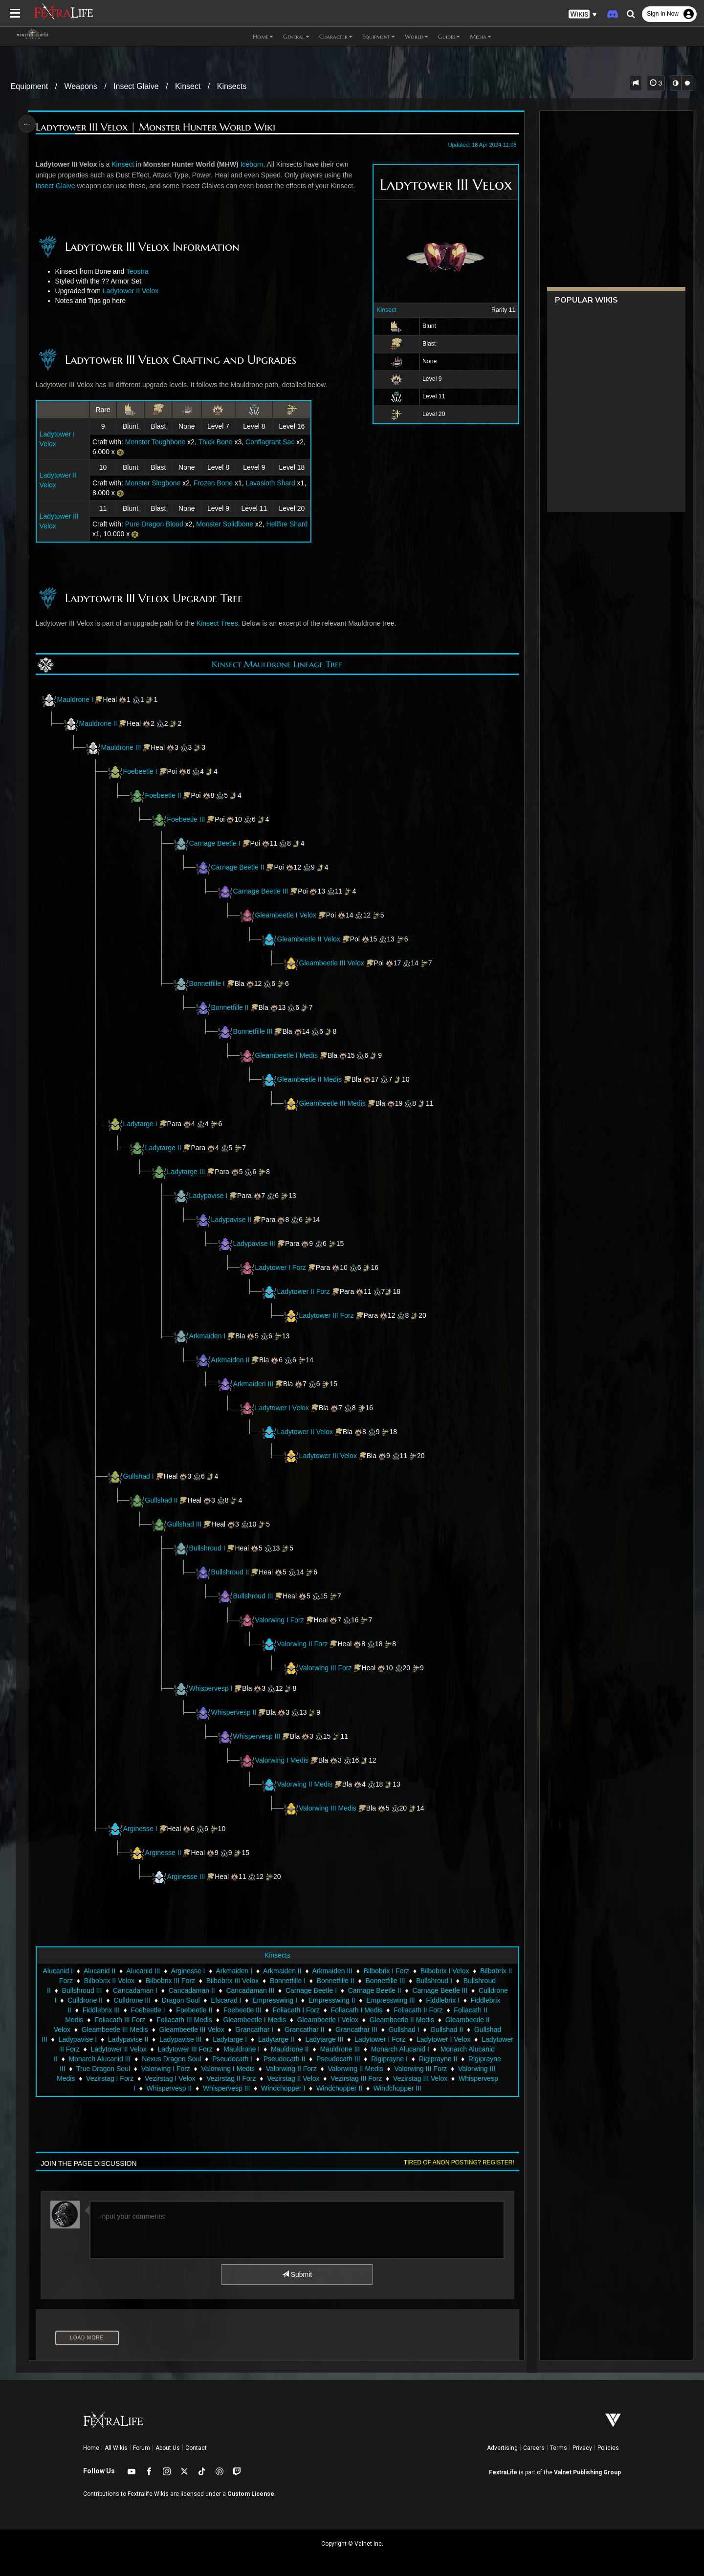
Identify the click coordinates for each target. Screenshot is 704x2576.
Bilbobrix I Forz (386, 1971)
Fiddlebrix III (101, 2010)
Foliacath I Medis (357, 2010)
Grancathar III (356, 2029)
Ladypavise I (208, 1196)
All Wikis (116, 2448)
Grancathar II (305, 2029)
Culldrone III (132, 2000)
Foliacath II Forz (418, 2010)
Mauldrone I (75, 699)
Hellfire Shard (287, 524)
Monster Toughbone (155, 442)
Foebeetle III (186, 819)
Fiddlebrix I (442, 2000)
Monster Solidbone (224, 524)
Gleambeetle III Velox (331, 963)
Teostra (137, 271)
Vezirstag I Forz (109, 2078)
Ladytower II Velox (130, 291)
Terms (558, 2448)
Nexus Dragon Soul (171, 2059)
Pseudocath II (285, 2059)
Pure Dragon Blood (154, 524)
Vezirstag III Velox (420, 2078)
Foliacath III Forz (119, 2020)
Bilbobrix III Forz (170, 1981)
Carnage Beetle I (215, 843)
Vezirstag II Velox (293, 2078)
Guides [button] (449, 36)
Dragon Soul (181, 2000)
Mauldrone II (98, 723)
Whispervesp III (256, 1736)
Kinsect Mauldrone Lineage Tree (277, 664)
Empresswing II (331, 2000)
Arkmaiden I (207, 1336)
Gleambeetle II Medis (309, 1079)
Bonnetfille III (253, 1031)
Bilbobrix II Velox (109, 1981)
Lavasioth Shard (270, 483)
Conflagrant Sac (269, 442)
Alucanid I (57, 1971)
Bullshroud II (230, 1572)
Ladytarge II (163, 1148)
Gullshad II (161, 1500)
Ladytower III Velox (328, 1456)
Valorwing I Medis (274, 1760)
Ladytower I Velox (282, 1408)
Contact (196, 2448)
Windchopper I (283, 2088)
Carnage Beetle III (260, 891)
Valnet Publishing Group (587, 2472)
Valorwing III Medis (327, 1808)
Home (91, 2448)
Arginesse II (163, 1852)
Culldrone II (85, 2000)
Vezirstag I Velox (170, 2078)
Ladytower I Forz (280, 1267)
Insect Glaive (135, 86)
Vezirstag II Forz (231, 2078)
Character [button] (335, 36)
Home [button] (263, 36)
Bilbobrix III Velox (232, 1981)
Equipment (29, 86)
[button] (583, 14)
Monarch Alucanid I (400, 2049)
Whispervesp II (234, 1712)
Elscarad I (226, 2000)
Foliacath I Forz (296, 2010)
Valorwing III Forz (325, 1668)
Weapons (80, 86)
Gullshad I (138, 1476)
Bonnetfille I (207, 983)
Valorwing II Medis (297, 1784)
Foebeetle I (140, 771)
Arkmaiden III (253, 1384)
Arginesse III (186, 1876)
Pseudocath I (232, 2059)
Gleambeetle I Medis (286, 1055)
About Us (167, 2448)
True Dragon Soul (103, 2069)
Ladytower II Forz (303, 1291)
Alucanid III (143, 1971)
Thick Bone (215, 442)
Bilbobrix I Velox (444, 1971)
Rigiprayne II (438, 2059)
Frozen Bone (213, 483)
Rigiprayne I (389, 2059)
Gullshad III (184, 1524)
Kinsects (231, 86)
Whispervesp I (211, 1688)
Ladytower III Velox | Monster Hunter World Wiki (155, 127)
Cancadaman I (135, 1990)
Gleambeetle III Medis (332, 1103)
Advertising (502, 2448)
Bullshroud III (253, 1596)
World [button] (416, 36)
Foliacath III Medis (184, 2020)
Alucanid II (99, 1971)
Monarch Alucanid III (100, 2059)
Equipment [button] (378, 36)
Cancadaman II (192, 1990)
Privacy (582, 2448)
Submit (297, 2274)
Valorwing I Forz (272, 1620)
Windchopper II (339, 2088)
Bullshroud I (207, 1548)
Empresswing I (274, 2000)
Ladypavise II (231, 1219)
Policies (608, 2448)
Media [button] (480, 36)
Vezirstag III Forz (356, 2078)
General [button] (296, 36)
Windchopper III (397, 2088)
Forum (141, 2448)
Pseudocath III (338, 2059)
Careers (534, 2448)
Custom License (250, 2493)
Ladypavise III (254, 1243)
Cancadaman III (250, 1990)
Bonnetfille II (230, 1007)
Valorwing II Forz (295, 1644)
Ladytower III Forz (326, 1315)
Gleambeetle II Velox (308, 939)
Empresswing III (390, 2000)
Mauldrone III (121, 747)
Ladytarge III (186, 1172)
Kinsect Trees (217, 623)
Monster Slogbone (153, 483)
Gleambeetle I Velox (285, 915)
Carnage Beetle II (237, 867)
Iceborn (252, 164)
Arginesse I (132, 1829)
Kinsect (187, 86)
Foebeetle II (163, 795)
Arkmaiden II (230, 1360)
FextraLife (503, 2472)
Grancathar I (254, 2029)
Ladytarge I (140, 1124)
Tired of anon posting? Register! (459, 2162)
